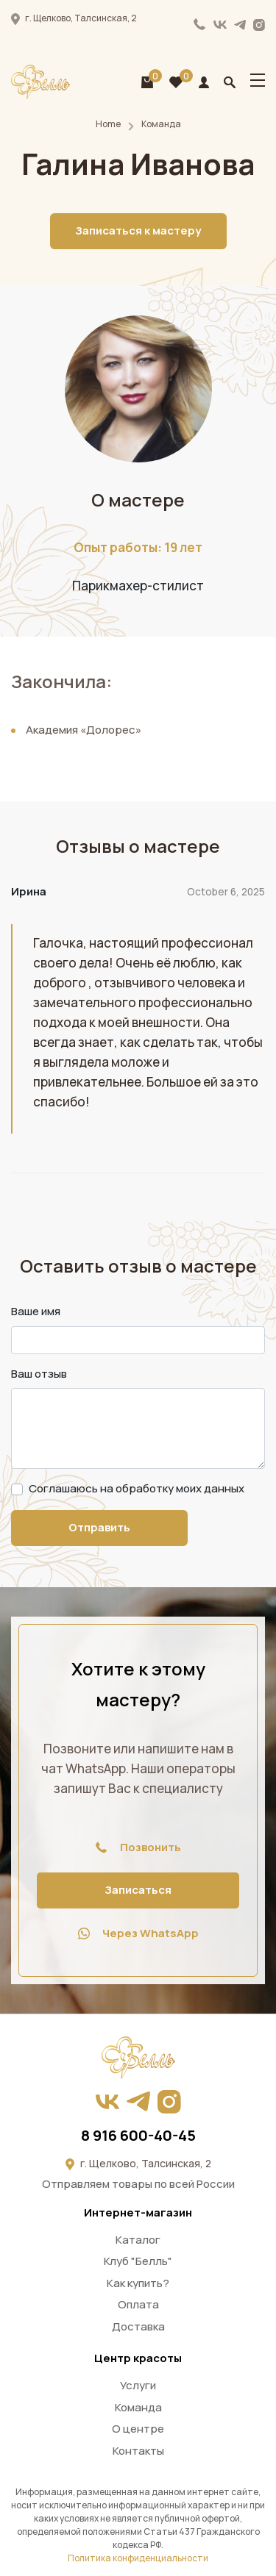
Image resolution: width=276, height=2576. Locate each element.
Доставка (138, 2326)
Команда (161, 124)
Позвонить (138, 1847)
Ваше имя (35, 1311)
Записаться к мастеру (138, 230)
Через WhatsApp (138, 1933)
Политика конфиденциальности (138, 2558)
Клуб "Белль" (138, 2261)
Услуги (138, 2385)
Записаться (138, 1889)
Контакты (138, 2450)
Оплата (138, 2304)
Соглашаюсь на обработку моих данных (136, 1488)
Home (108, 124)
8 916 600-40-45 (200, 24)
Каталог (138, 2239)
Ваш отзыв (39, 1373)
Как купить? (138, 2283)
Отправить (99, 1527)
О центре (138, 2428)
